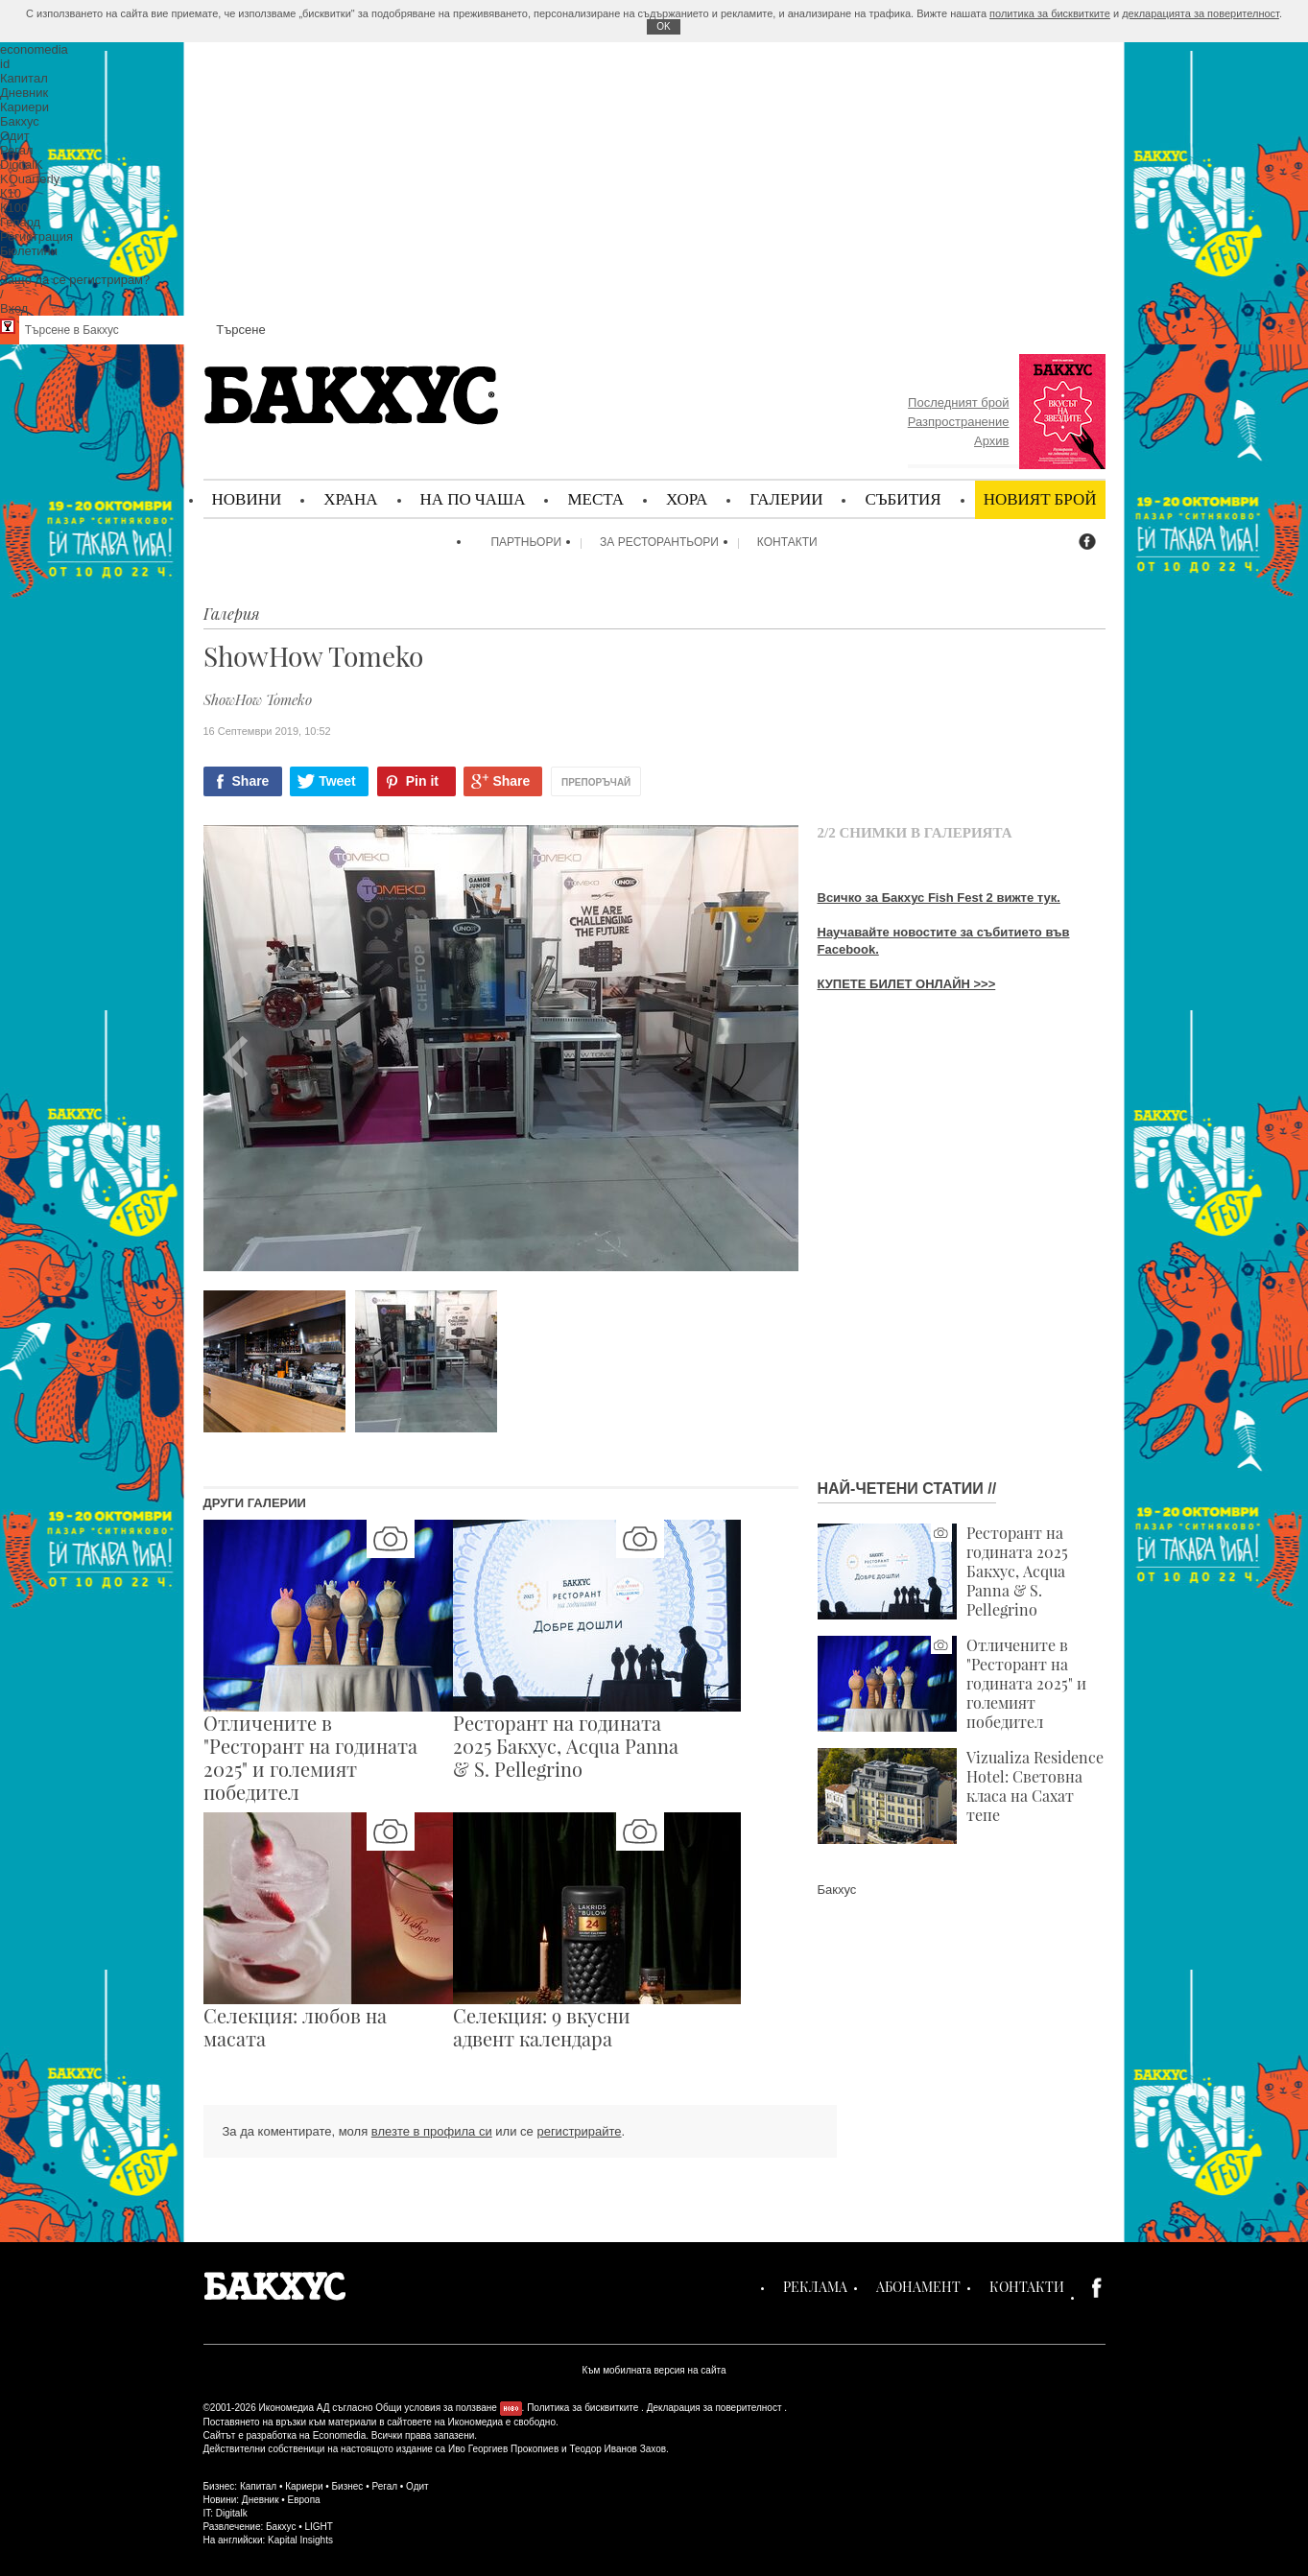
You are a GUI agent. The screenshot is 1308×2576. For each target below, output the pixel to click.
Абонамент (918, 2287)
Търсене (240, 329)
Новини (247, 498)
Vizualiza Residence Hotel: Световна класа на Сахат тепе (961, 1796)
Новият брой (1040, 498)
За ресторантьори (659, 542)
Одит (417, 2486)
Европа (304, 2499)
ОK (663, 26)
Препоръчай (595, 782)
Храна (350, 498)
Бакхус (837, 1889)
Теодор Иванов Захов (617, 2449)
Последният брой (958, 402)
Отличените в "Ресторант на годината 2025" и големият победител (952, 1684)
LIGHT (318, 2526)
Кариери (303, 2486)
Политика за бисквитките (582, 2407)
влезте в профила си (431, 2131)
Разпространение (959, 421)
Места (595, 498)
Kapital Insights (300, 2540)
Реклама (815, 2287)
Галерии (785, 498)
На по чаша (473, 498)
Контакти (787, 542)
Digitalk (232, 2513)
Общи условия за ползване (436, 2407)
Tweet (337, 781)
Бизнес (348, 2486)
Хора (686, 498)
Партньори (525, 542)
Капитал (258, 2486)
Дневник (260, 2499)
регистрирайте (578, 2131)
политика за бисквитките (1049, 13)
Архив (991, 441)
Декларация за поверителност (714, 2407)
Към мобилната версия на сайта (653, 2370)
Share (251, 781)
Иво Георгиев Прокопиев (503, 2449)
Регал (384, 2486)
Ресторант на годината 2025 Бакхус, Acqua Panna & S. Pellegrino (943, 1571)
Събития (902, 498)
